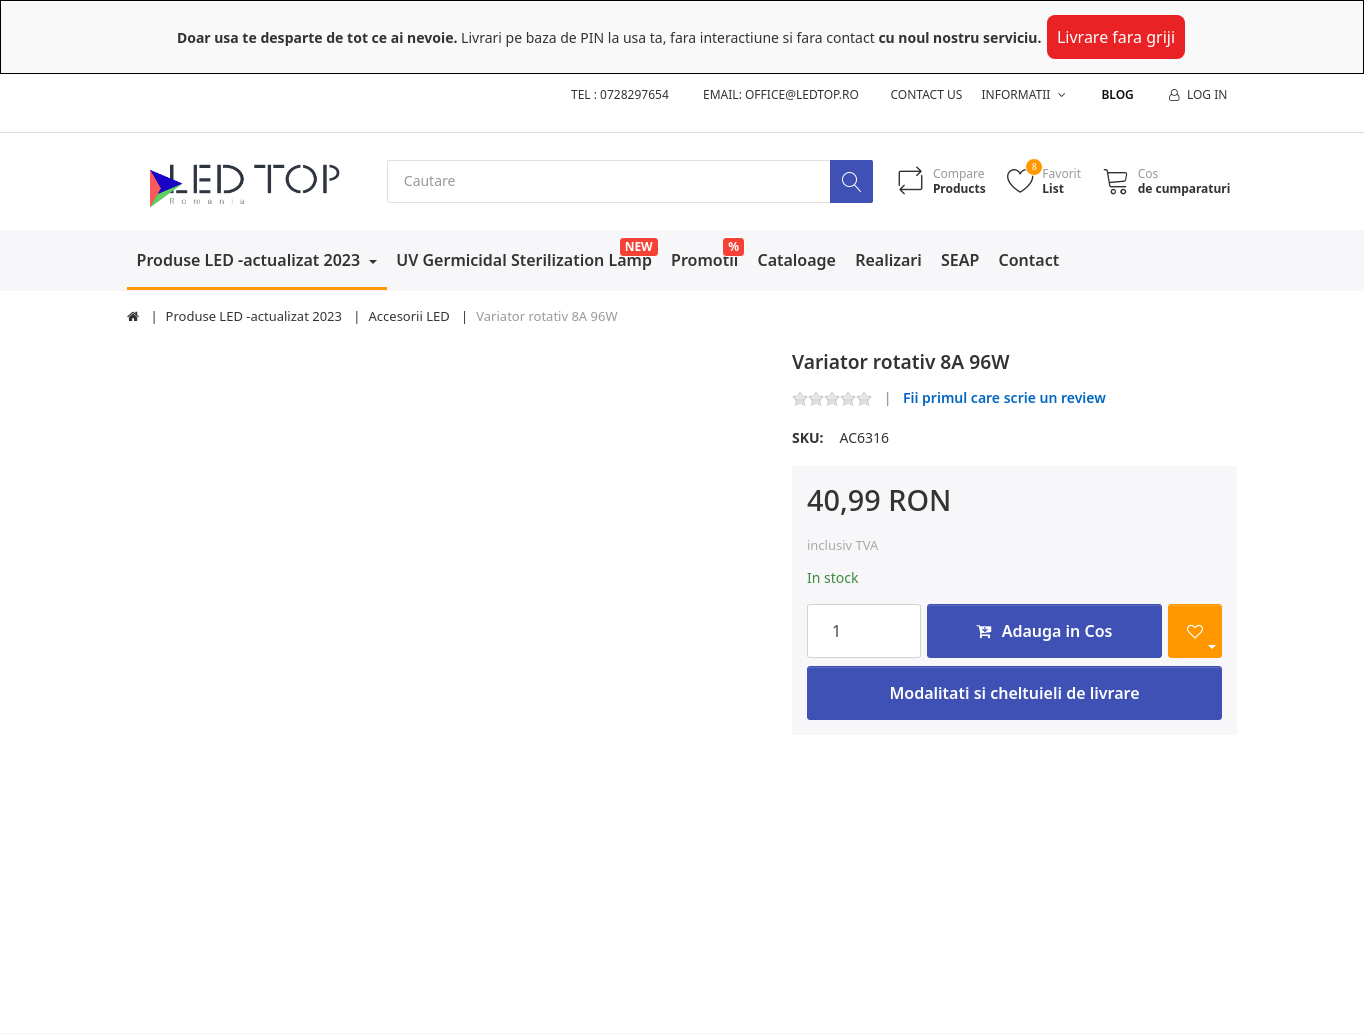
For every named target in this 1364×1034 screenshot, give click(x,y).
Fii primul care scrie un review (1004, 398)
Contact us (927, 94)
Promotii (704, 260)
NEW (639, 246)
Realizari (888, 260)
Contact (1029, 260)
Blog (1117, 94)
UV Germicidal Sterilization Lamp (524, 260)
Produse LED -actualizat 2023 (251, 260)
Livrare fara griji (1116, 37)
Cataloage (796, 260)
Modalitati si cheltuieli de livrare (1014, 693)
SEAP (960, 260)
